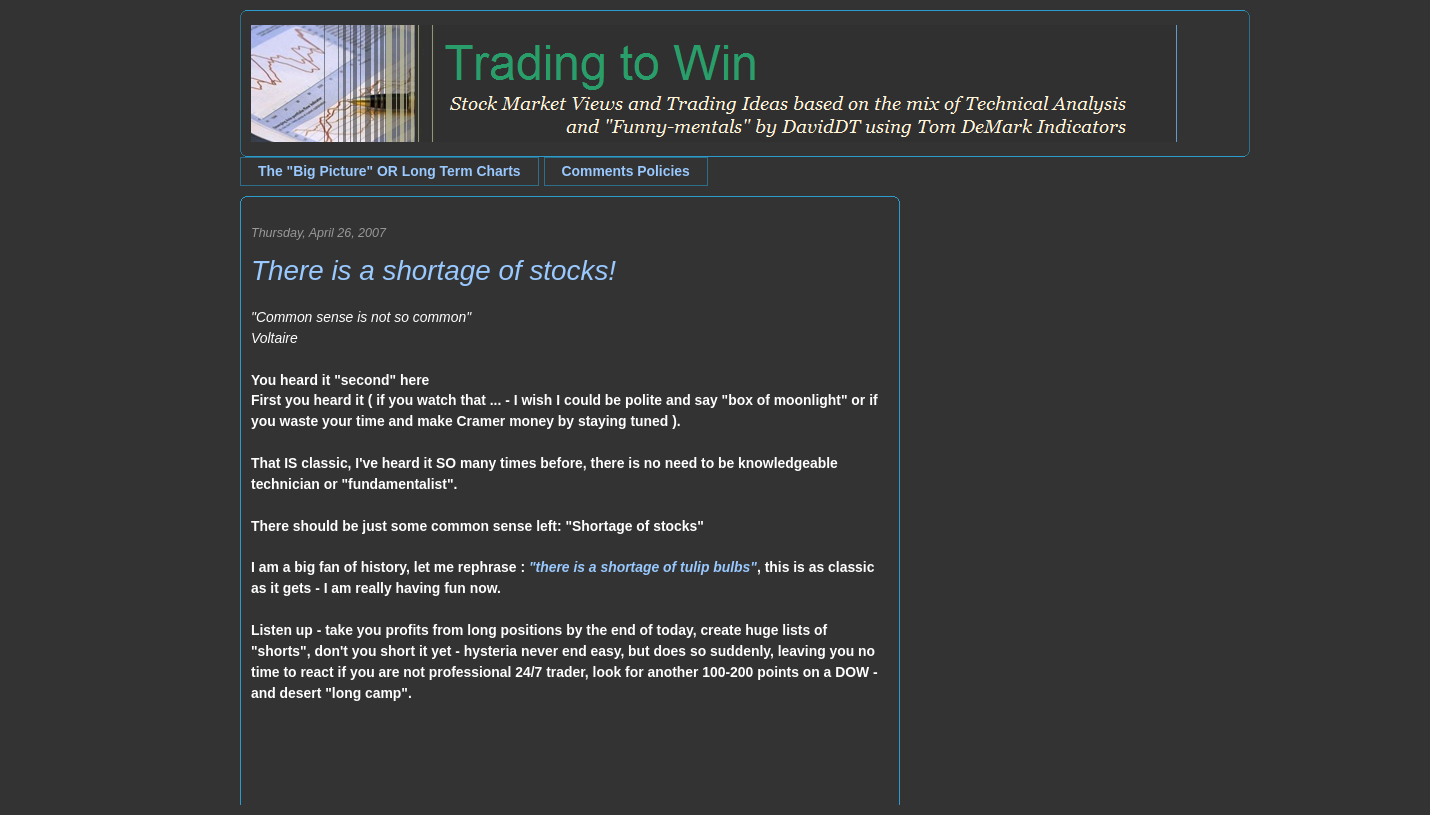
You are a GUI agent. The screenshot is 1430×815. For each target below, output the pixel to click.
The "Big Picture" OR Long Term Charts (389, 171)
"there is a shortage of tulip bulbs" (643, 567)
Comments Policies (626, 171)
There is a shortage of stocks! (433, 270)
